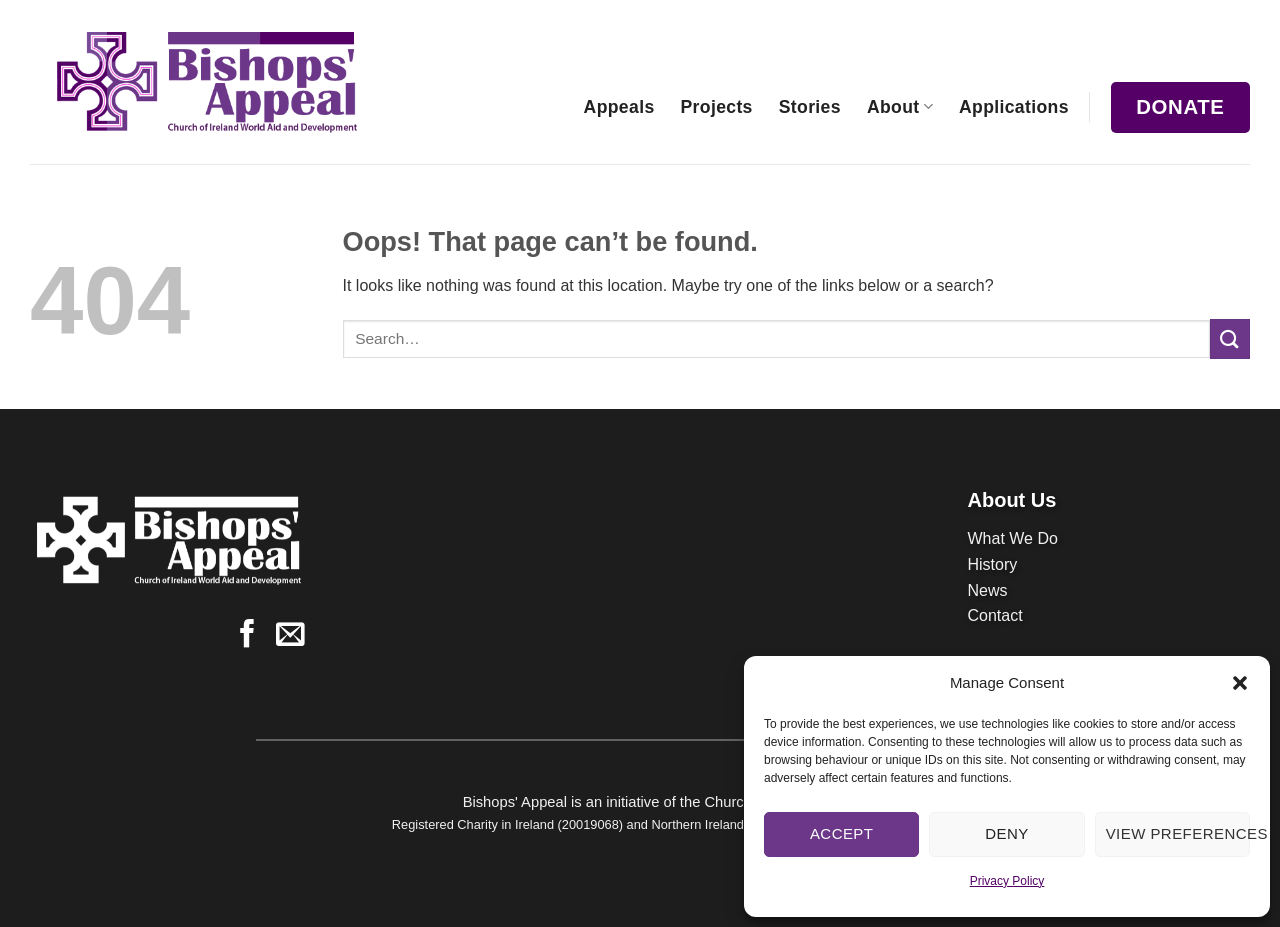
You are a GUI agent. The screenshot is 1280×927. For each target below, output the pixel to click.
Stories (810, 107)
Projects (717, 107)
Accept (842, 833)
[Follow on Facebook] (247, 636)
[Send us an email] (290, 636)
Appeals (619, 107)
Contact (995, 615)
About (900, 107)
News (988, 590)
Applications (1014, 107)
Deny (1006, 833)
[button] (1240, 683)
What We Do (1013, 538)
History (993, 564)
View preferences (1178, 833)
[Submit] (1230, 338)
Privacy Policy (1007, 881)
